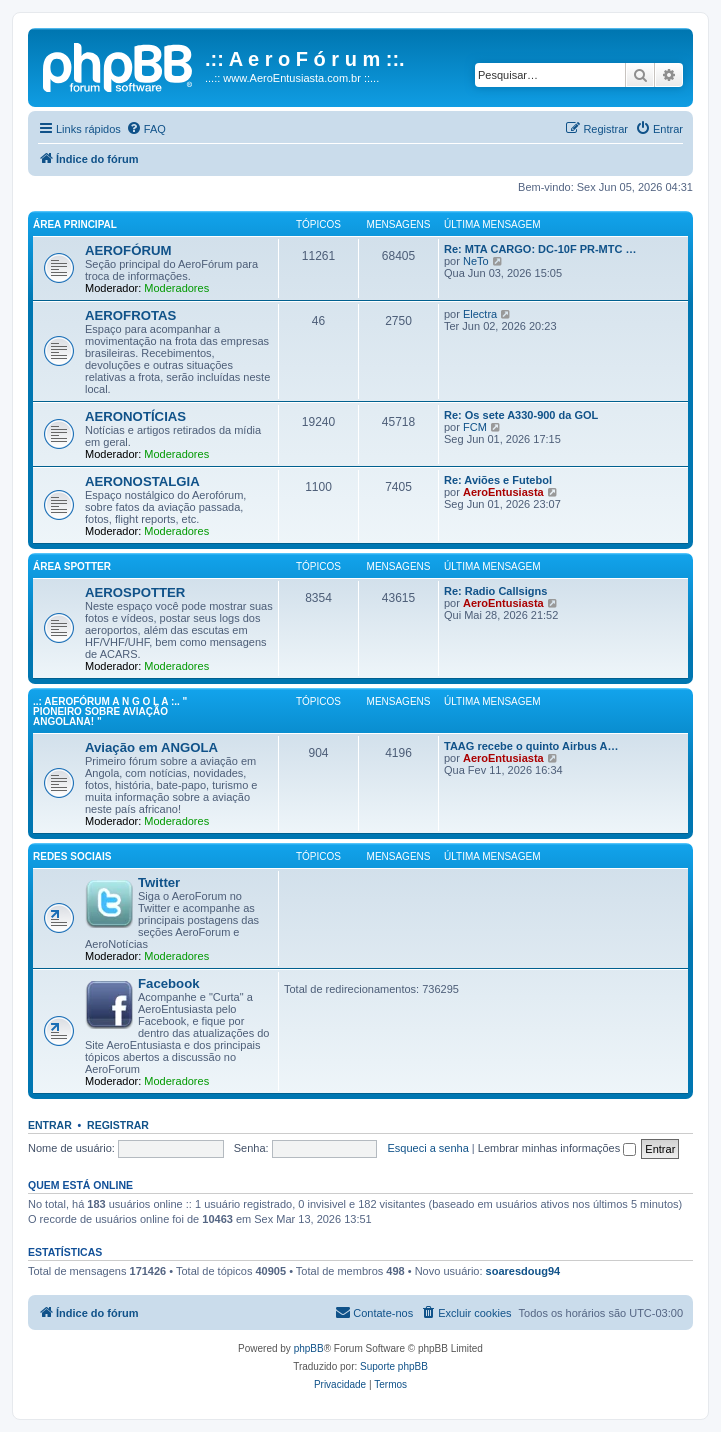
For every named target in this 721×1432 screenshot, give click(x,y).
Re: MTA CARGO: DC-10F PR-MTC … (540, 249)
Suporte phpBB (394, 1366)
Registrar (118, 1125)
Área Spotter (72, 566)
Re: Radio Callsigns (495, 591)
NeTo (476, 261)
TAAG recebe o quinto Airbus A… (531, 746)
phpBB (309, 1348)
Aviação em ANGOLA (151, 747)
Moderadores (176, 288)
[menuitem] (146, 129)
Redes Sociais (72, 856)
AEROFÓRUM (128, 250)
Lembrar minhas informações (557, 1148)
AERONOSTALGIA (142, 481)
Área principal (75, 224)
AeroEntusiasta (503, 492)
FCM (475, 427)
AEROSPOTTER (135, 592)
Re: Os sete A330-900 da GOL (521, 415)
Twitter (159, 882)
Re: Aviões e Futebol (498, 480)
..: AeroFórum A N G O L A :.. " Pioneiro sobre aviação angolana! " (110, 711)
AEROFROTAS (130, 315)
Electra (480, 314)
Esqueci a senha (427, 1148)
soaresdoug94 (523, 1271)
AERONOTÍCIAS (135, 416)
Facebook (169, 983)
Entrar (50, 1125)
